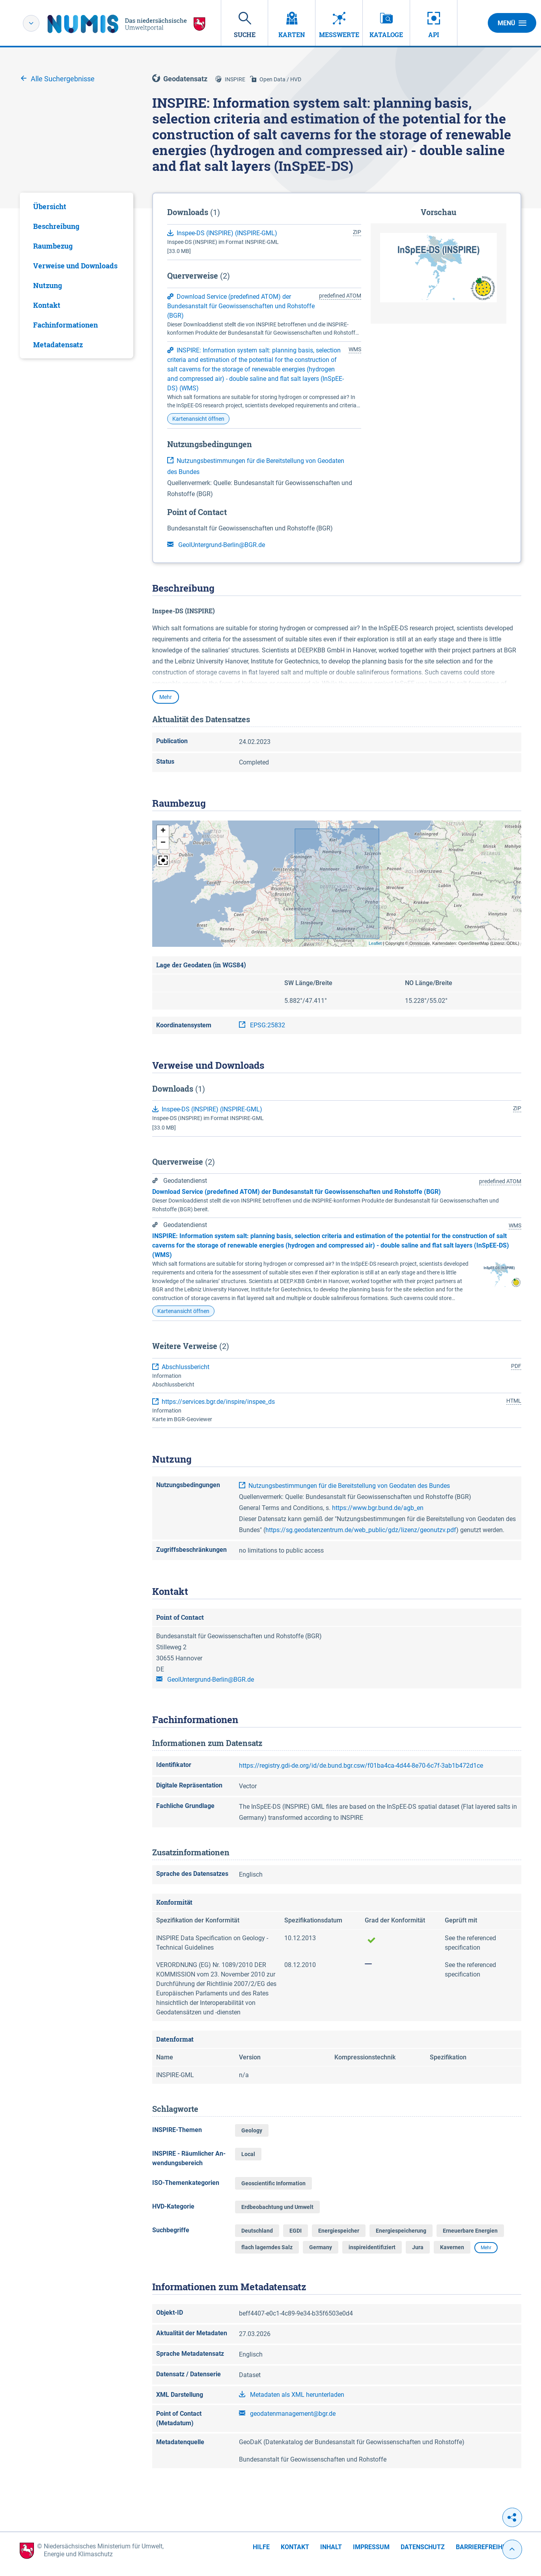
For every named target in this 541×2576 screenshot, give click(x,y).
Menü (512, 23)
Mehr (165, 697)
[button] (163, 831)
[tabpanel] (76, 275)
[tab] (76, 206)
